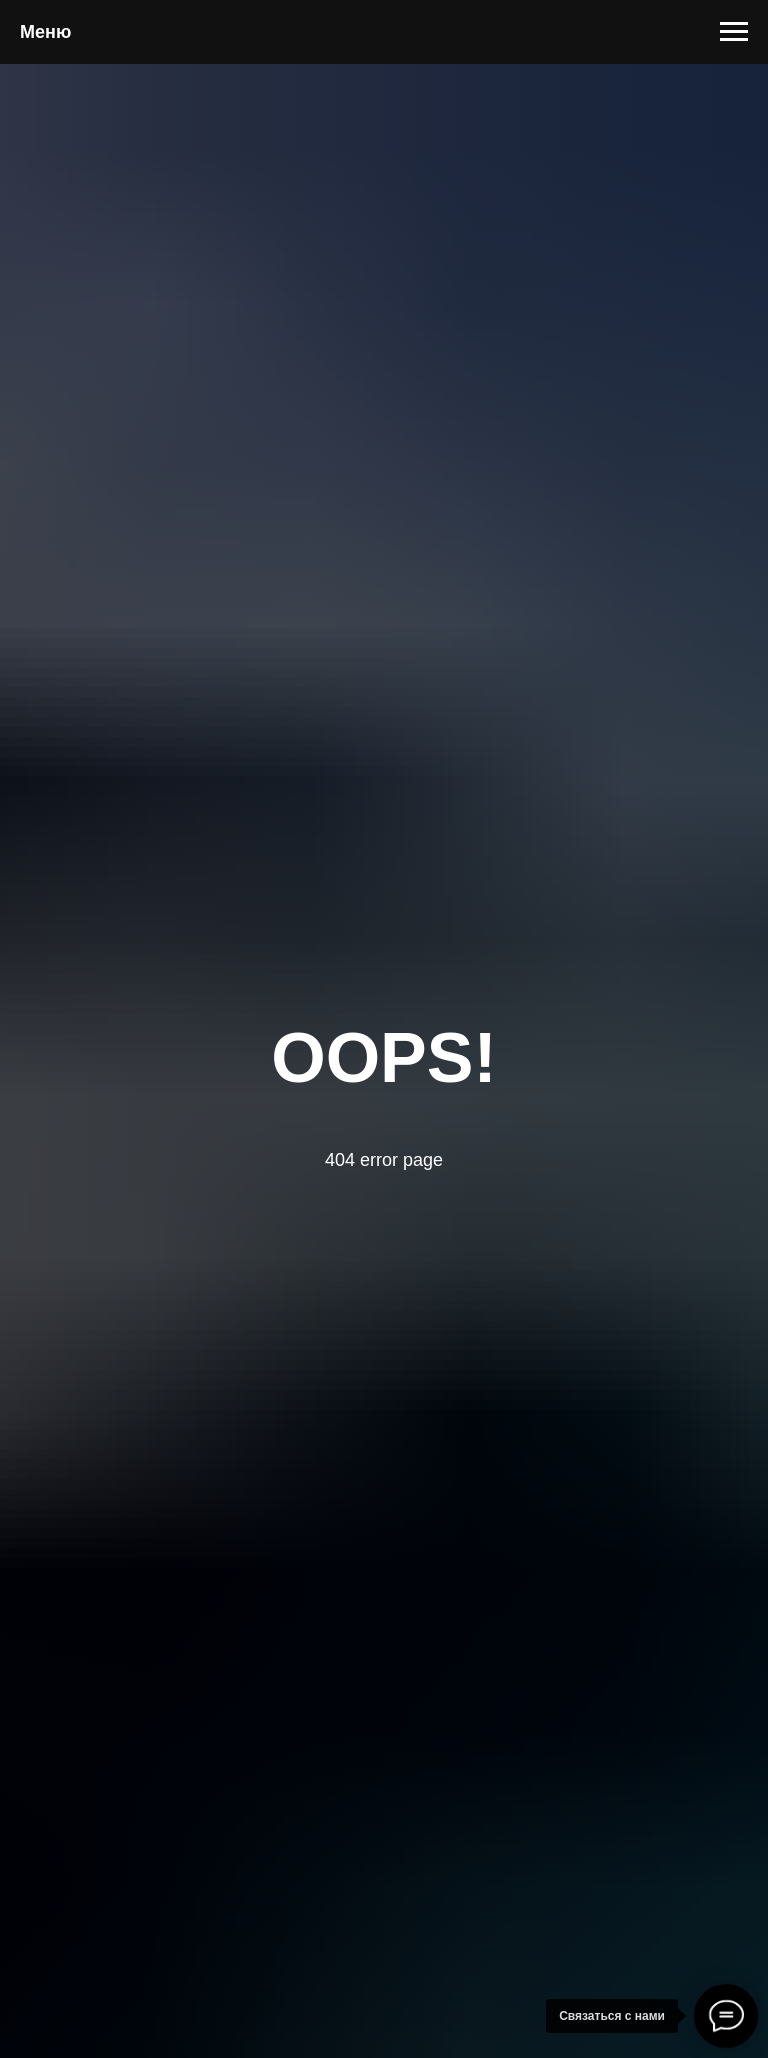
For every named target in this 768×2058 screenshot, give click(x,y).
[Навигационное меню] (734, 32)
